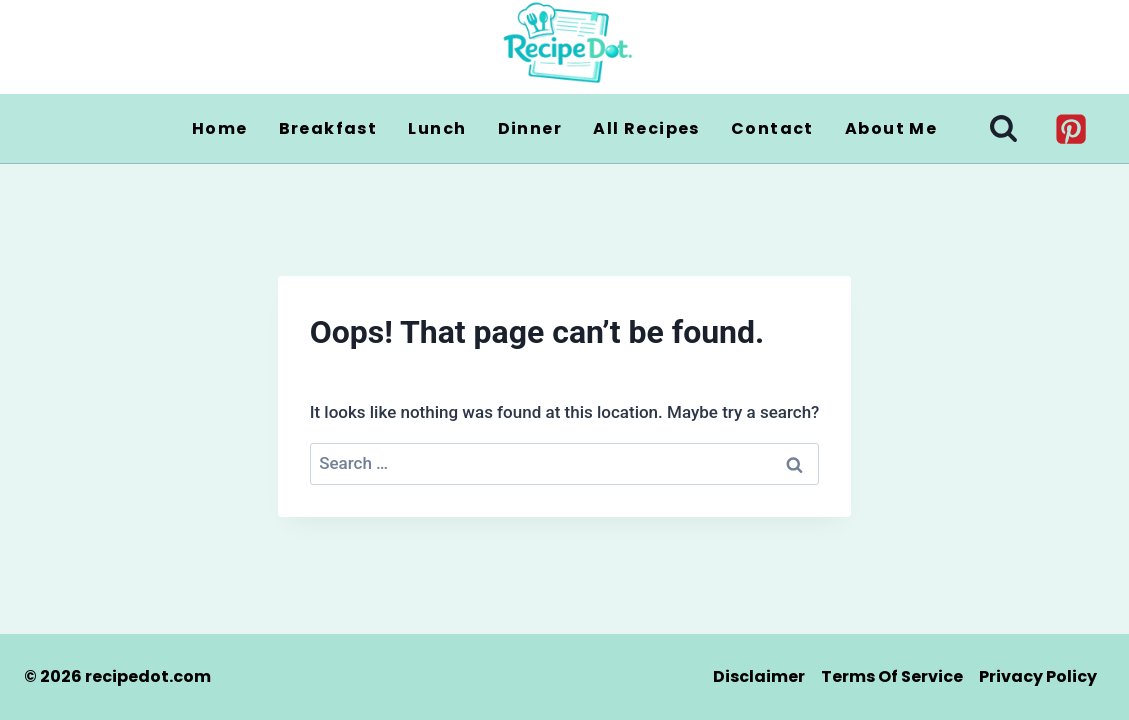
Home (220, 128)
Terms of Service (892, 677)
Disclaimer (759, 677)
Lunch (437, 128)
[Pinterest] (1071, 128)
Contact (772, 128)
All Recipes (646, 128)
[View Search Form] (1003, 128)
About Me (891, 128)
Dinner (530, 128)
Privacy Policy (1038, 677)
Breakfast (328, 128)
